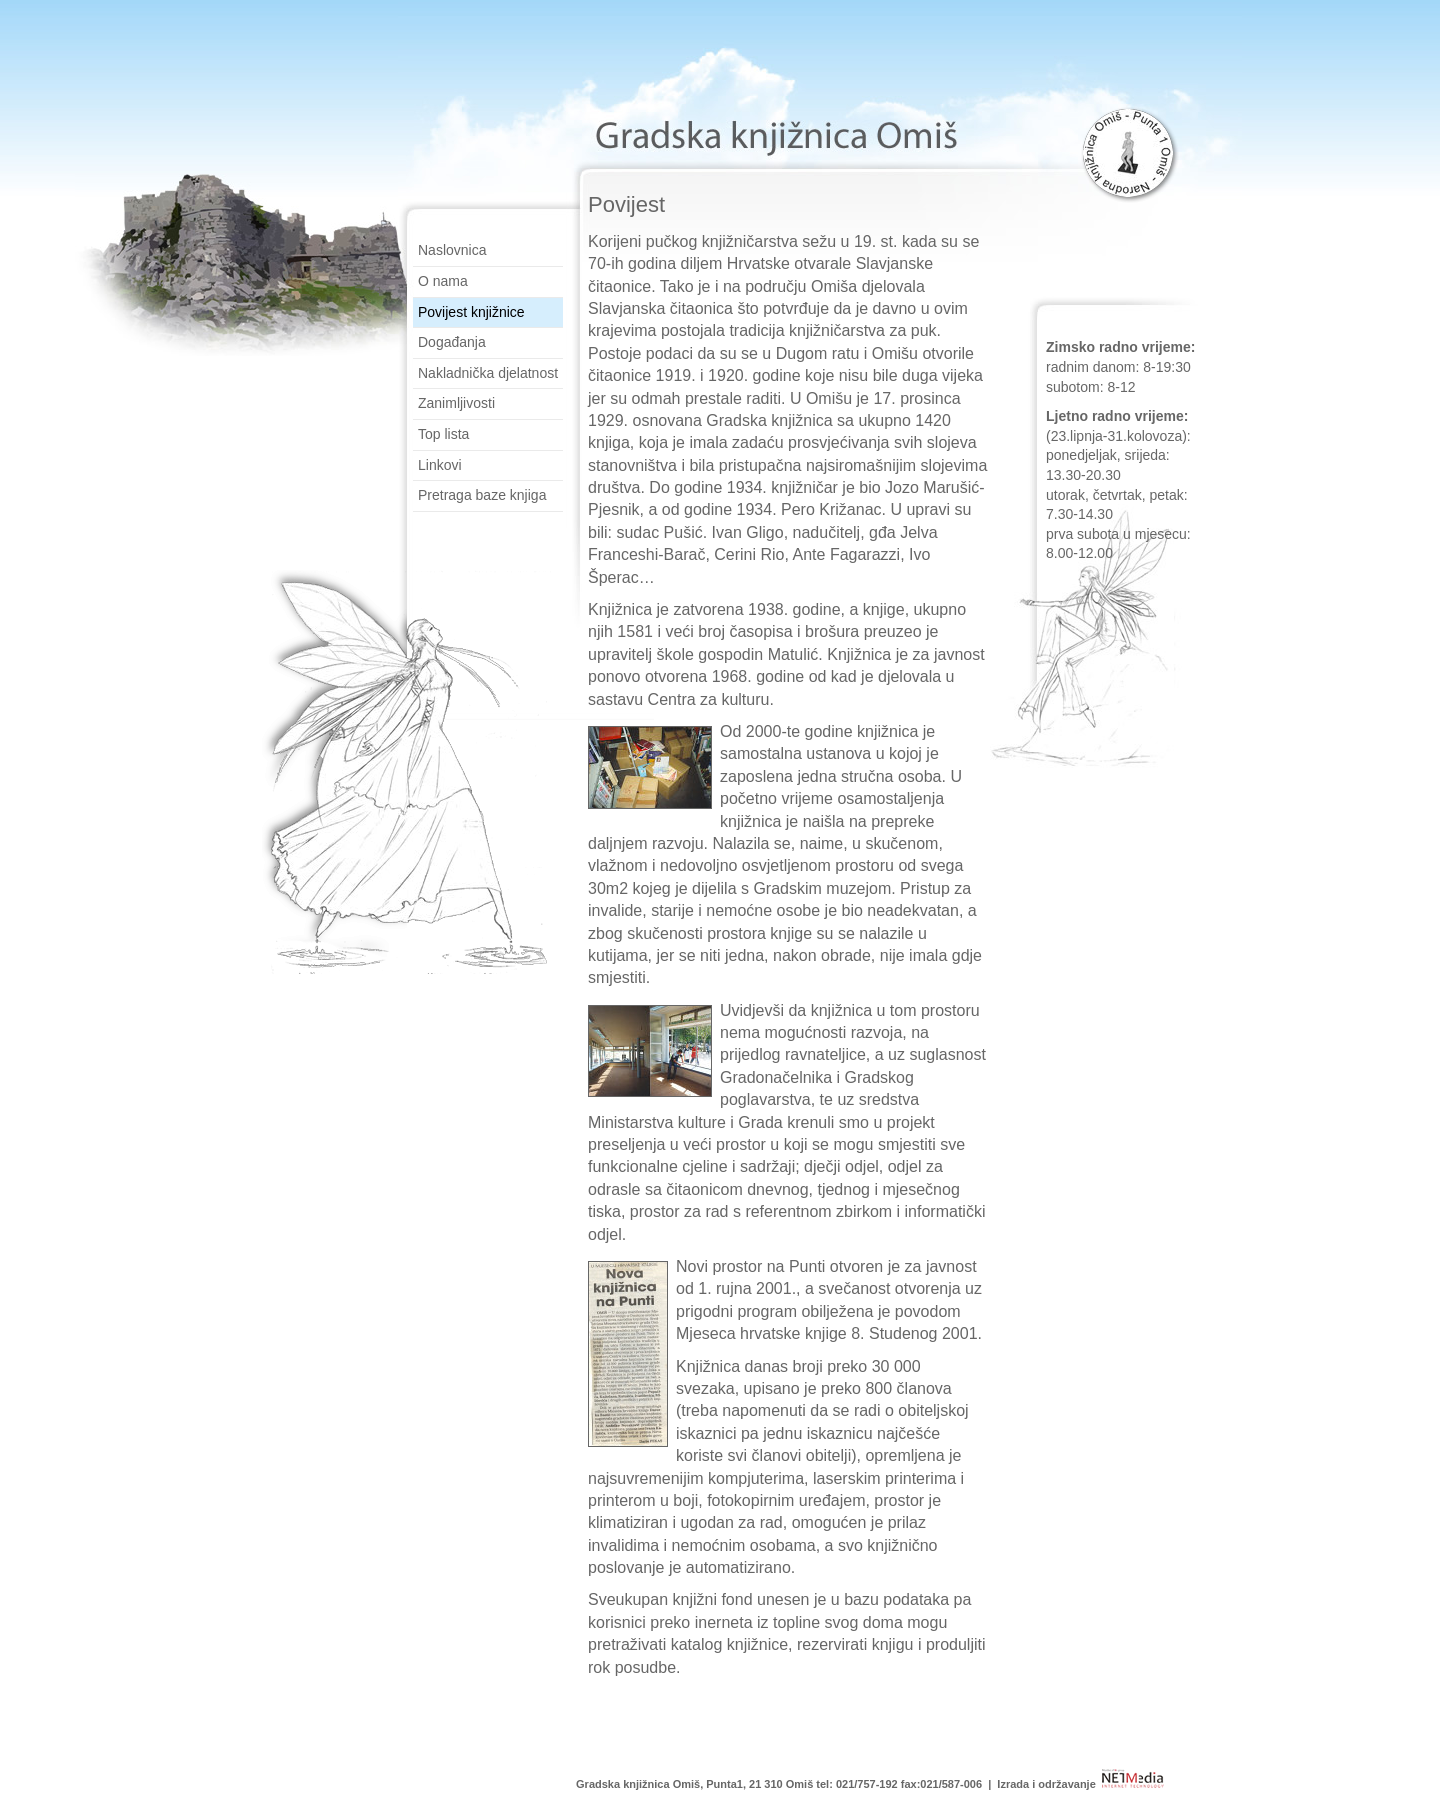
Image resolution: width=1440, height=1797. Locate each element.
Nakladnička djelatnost (488, 373)
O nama (443, 281)
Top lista (443, 434)
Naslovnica (452, 250)
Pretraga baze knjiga (482, 495)
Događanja (452, 342)
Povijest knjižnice (471, 312)
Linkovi (440, 465)
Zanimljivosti (456, 403)
